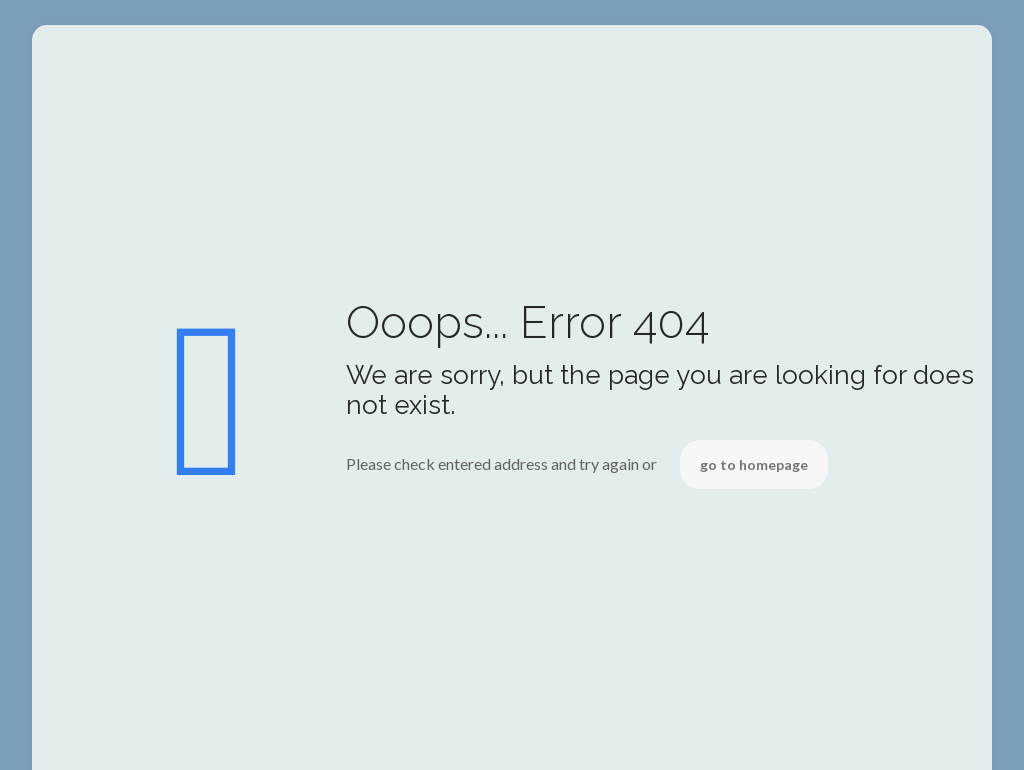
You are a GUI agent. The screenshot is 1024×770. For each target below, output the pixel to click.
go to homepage (754, 464)
